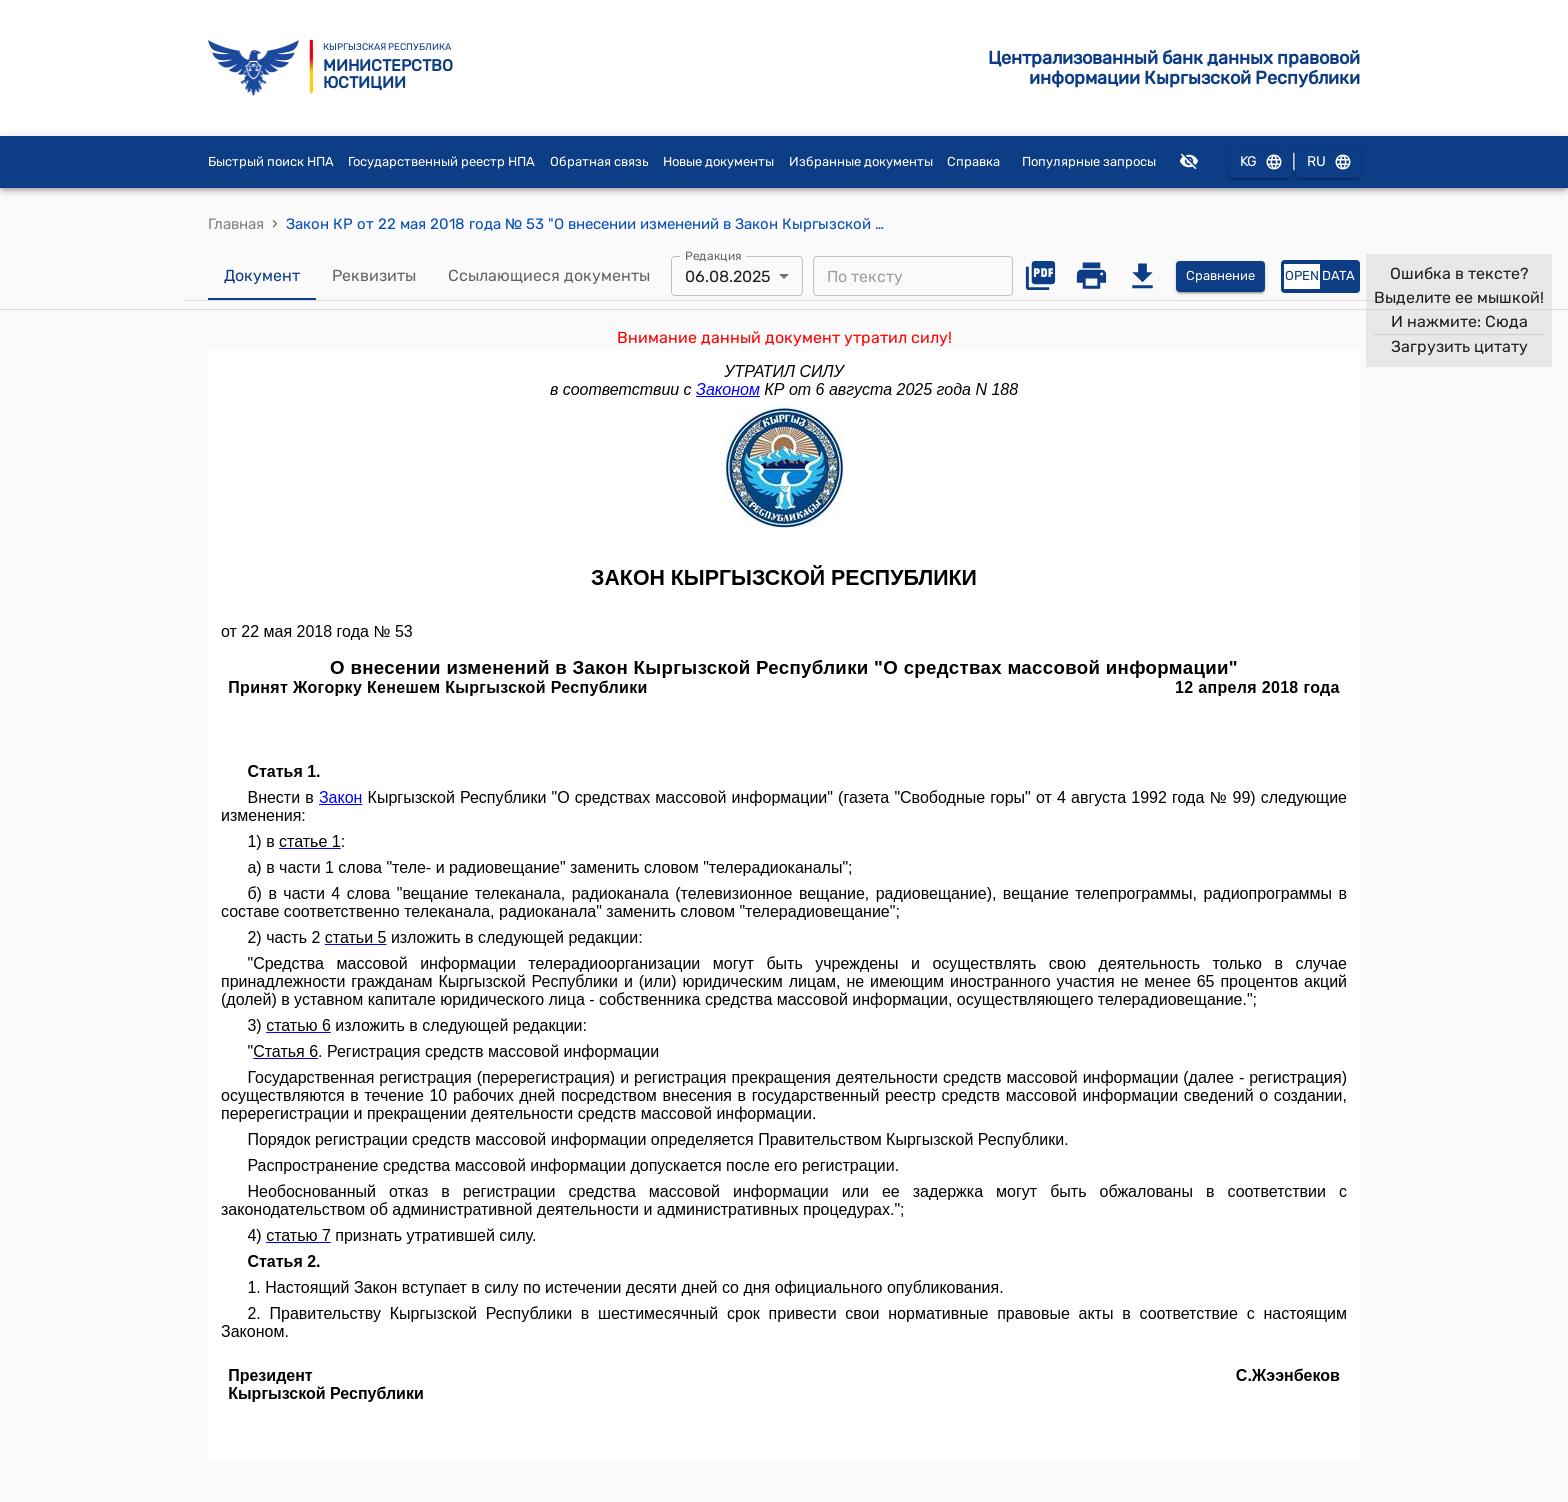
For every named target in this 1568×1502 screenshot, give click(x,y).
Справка (973, 161)
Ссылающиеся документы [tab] (549, 276)
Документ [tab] (262, 276)
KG (1260, 162)
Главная (236, 224)
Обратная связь (599, 161)
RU (1328, 162)
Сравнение (1220, 276)
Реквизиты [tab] (374, 276)
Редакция (713, 256)
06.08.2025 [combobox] (728, 276)
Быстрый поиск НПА (271, 161)
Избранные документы (861, 161)
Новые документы (718, 161)
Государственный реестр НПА (441, 161)
